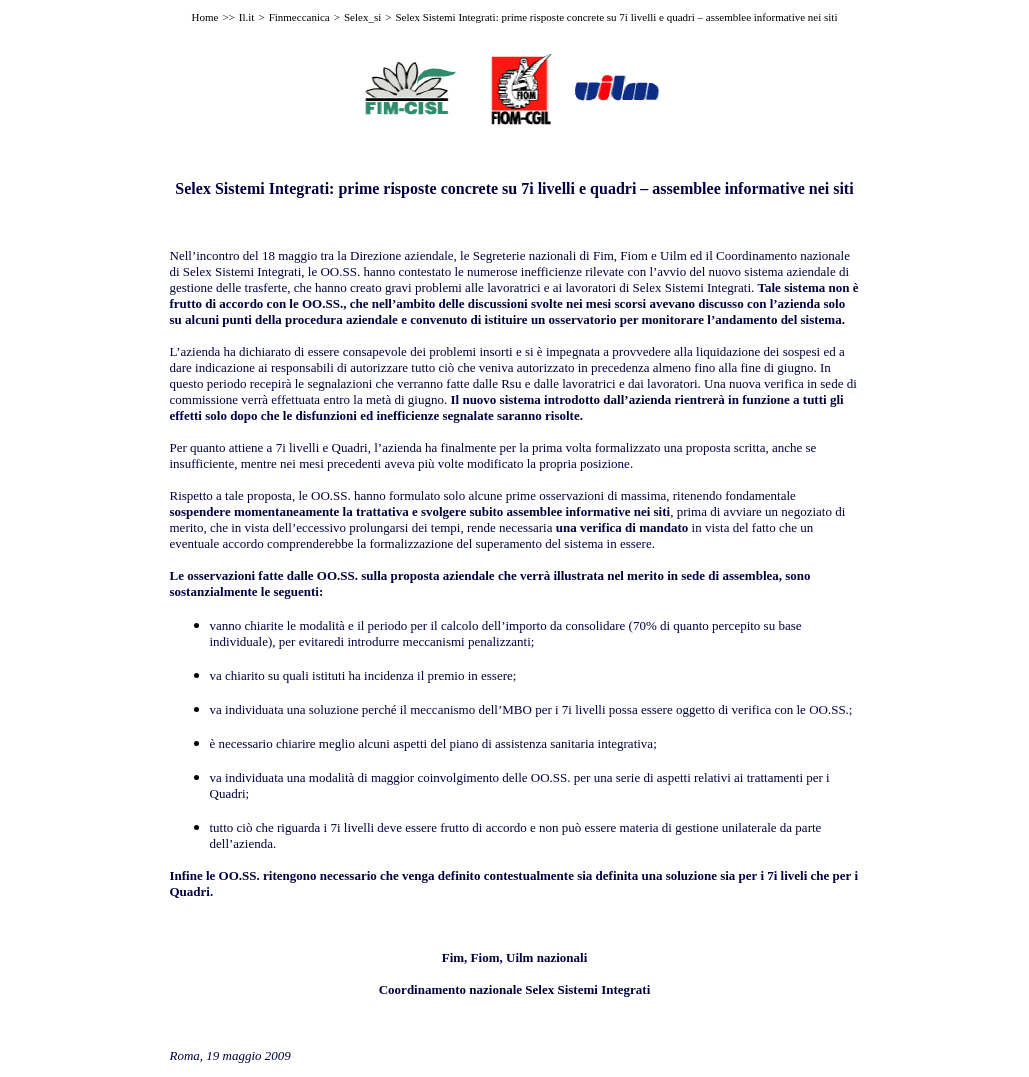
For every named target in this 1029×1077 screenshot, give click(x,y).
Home (205, 17)
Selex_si (362, 17)
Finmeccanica (299, 17)
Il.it (247, 17)
